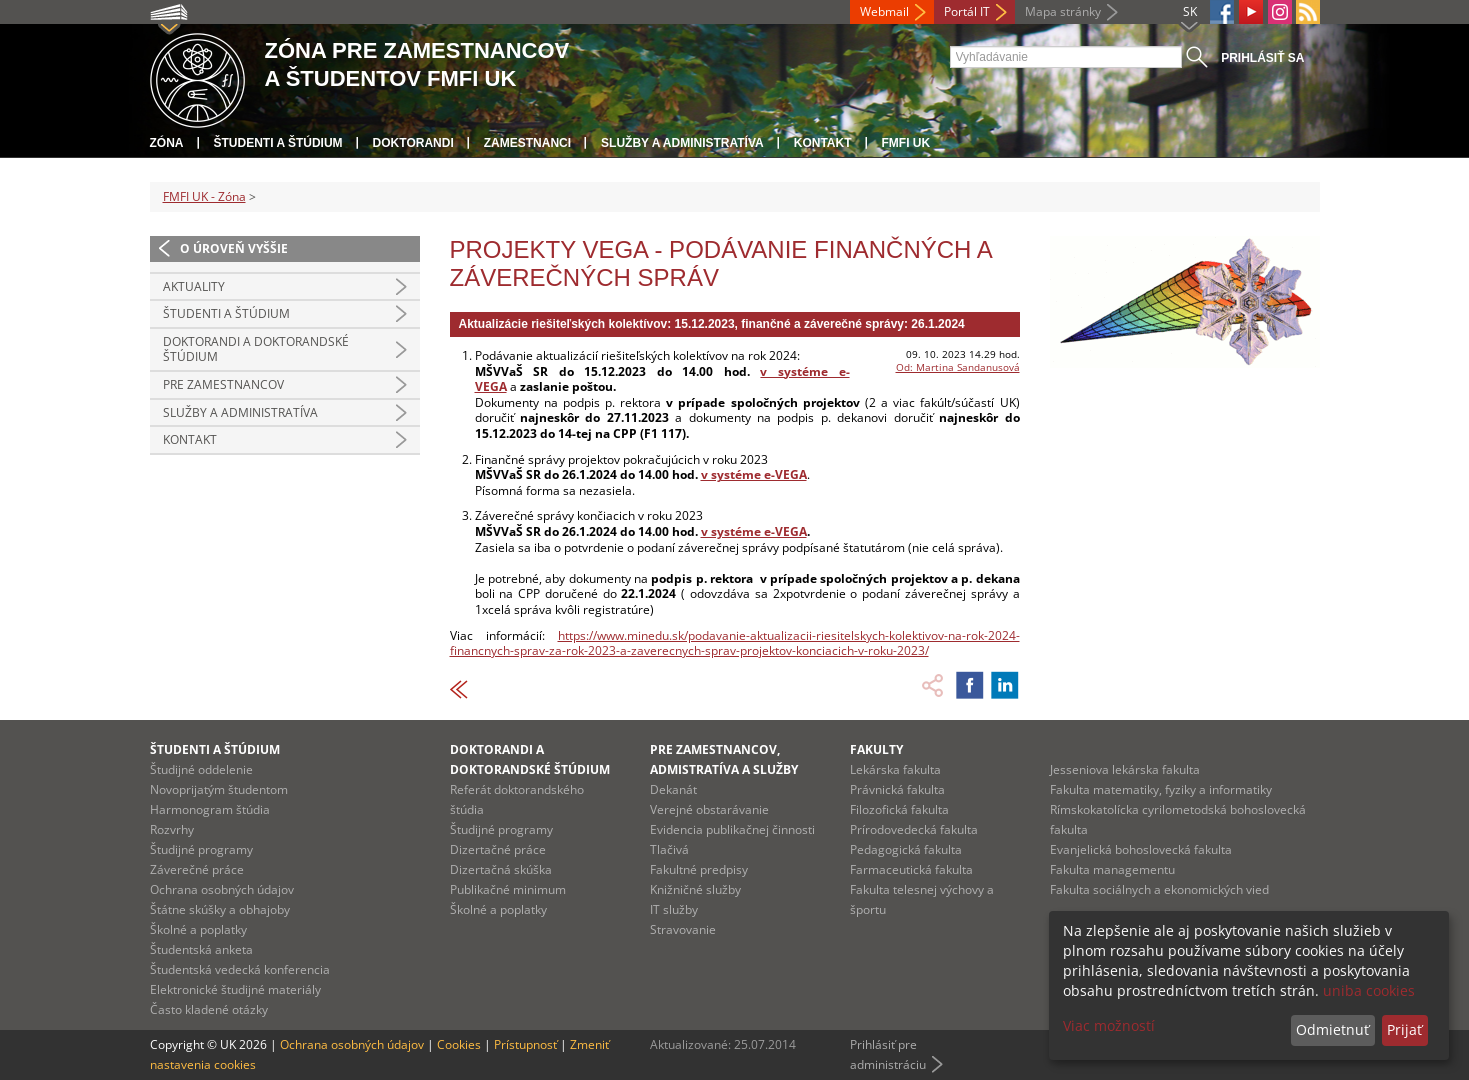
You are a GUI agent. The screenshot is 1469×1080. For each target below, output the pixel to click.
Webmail (884, 11)
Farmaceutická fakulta (911, 869)
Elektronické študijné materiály (235, 989)
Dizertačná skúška (501, 869)
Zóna (167, 143)
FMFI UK (906, 143)
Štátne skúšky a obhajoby (220, 909)
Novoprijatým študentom (219, 789)
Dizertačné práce (498, 849)
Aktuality (194, 286)
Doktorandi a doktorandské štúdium (256, 349)
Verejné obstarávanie (709, 809)
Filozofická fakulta (899, 809)
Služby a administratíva (682, 143)
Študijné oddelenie (201, 769)
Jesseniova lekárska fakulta (1125, 769)
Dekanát (673, 789)
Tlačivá (669, 849)
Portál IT (967, 11)
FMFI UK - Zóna (204, 196)
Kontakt (823, 143)
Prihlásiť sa (1262, 58)
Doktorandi (413, 143)
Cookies (459, 1044)
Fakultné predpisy (699, 869)
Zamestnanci (527, 143)
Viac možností (1109, 1025)
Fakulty (876, 749)
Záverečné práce (197, 869)
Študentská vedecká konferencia (240, 969)
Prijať (1404, 1029)
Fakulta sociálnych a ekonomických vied (1159, 889)
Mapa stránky (1063, 11)
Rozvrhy (172, 829)
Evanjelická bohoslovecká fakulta (1141, 849)
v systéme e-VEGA (754, 531)
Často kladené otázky (209, 1009)
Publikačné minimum (508, 889)
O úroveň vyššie (234, 248)
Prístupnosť (525, 1044)
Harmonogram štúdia (210, 809)
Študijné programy (201, 849)
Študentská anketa (201, 949)
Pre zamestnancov (223, 384)
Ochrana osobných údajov (222, 889)
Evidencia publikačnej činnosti (732, 829)
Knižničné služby (695, 889)
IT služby (674, 909)
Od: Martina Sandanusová (958, 367)
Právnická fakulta (897, 789)
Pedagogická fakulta (906, 849)
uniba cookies (1369, 990)
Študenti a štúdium (278, 143)
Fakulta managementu (1112, 869)
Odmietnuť (1332, 1029)
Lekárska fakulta (895, 769)
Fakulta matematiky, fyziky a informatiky (1161, 789)
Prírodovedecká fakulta (914, 829)
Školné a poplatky (198, 929)
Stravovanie (683, 929)
